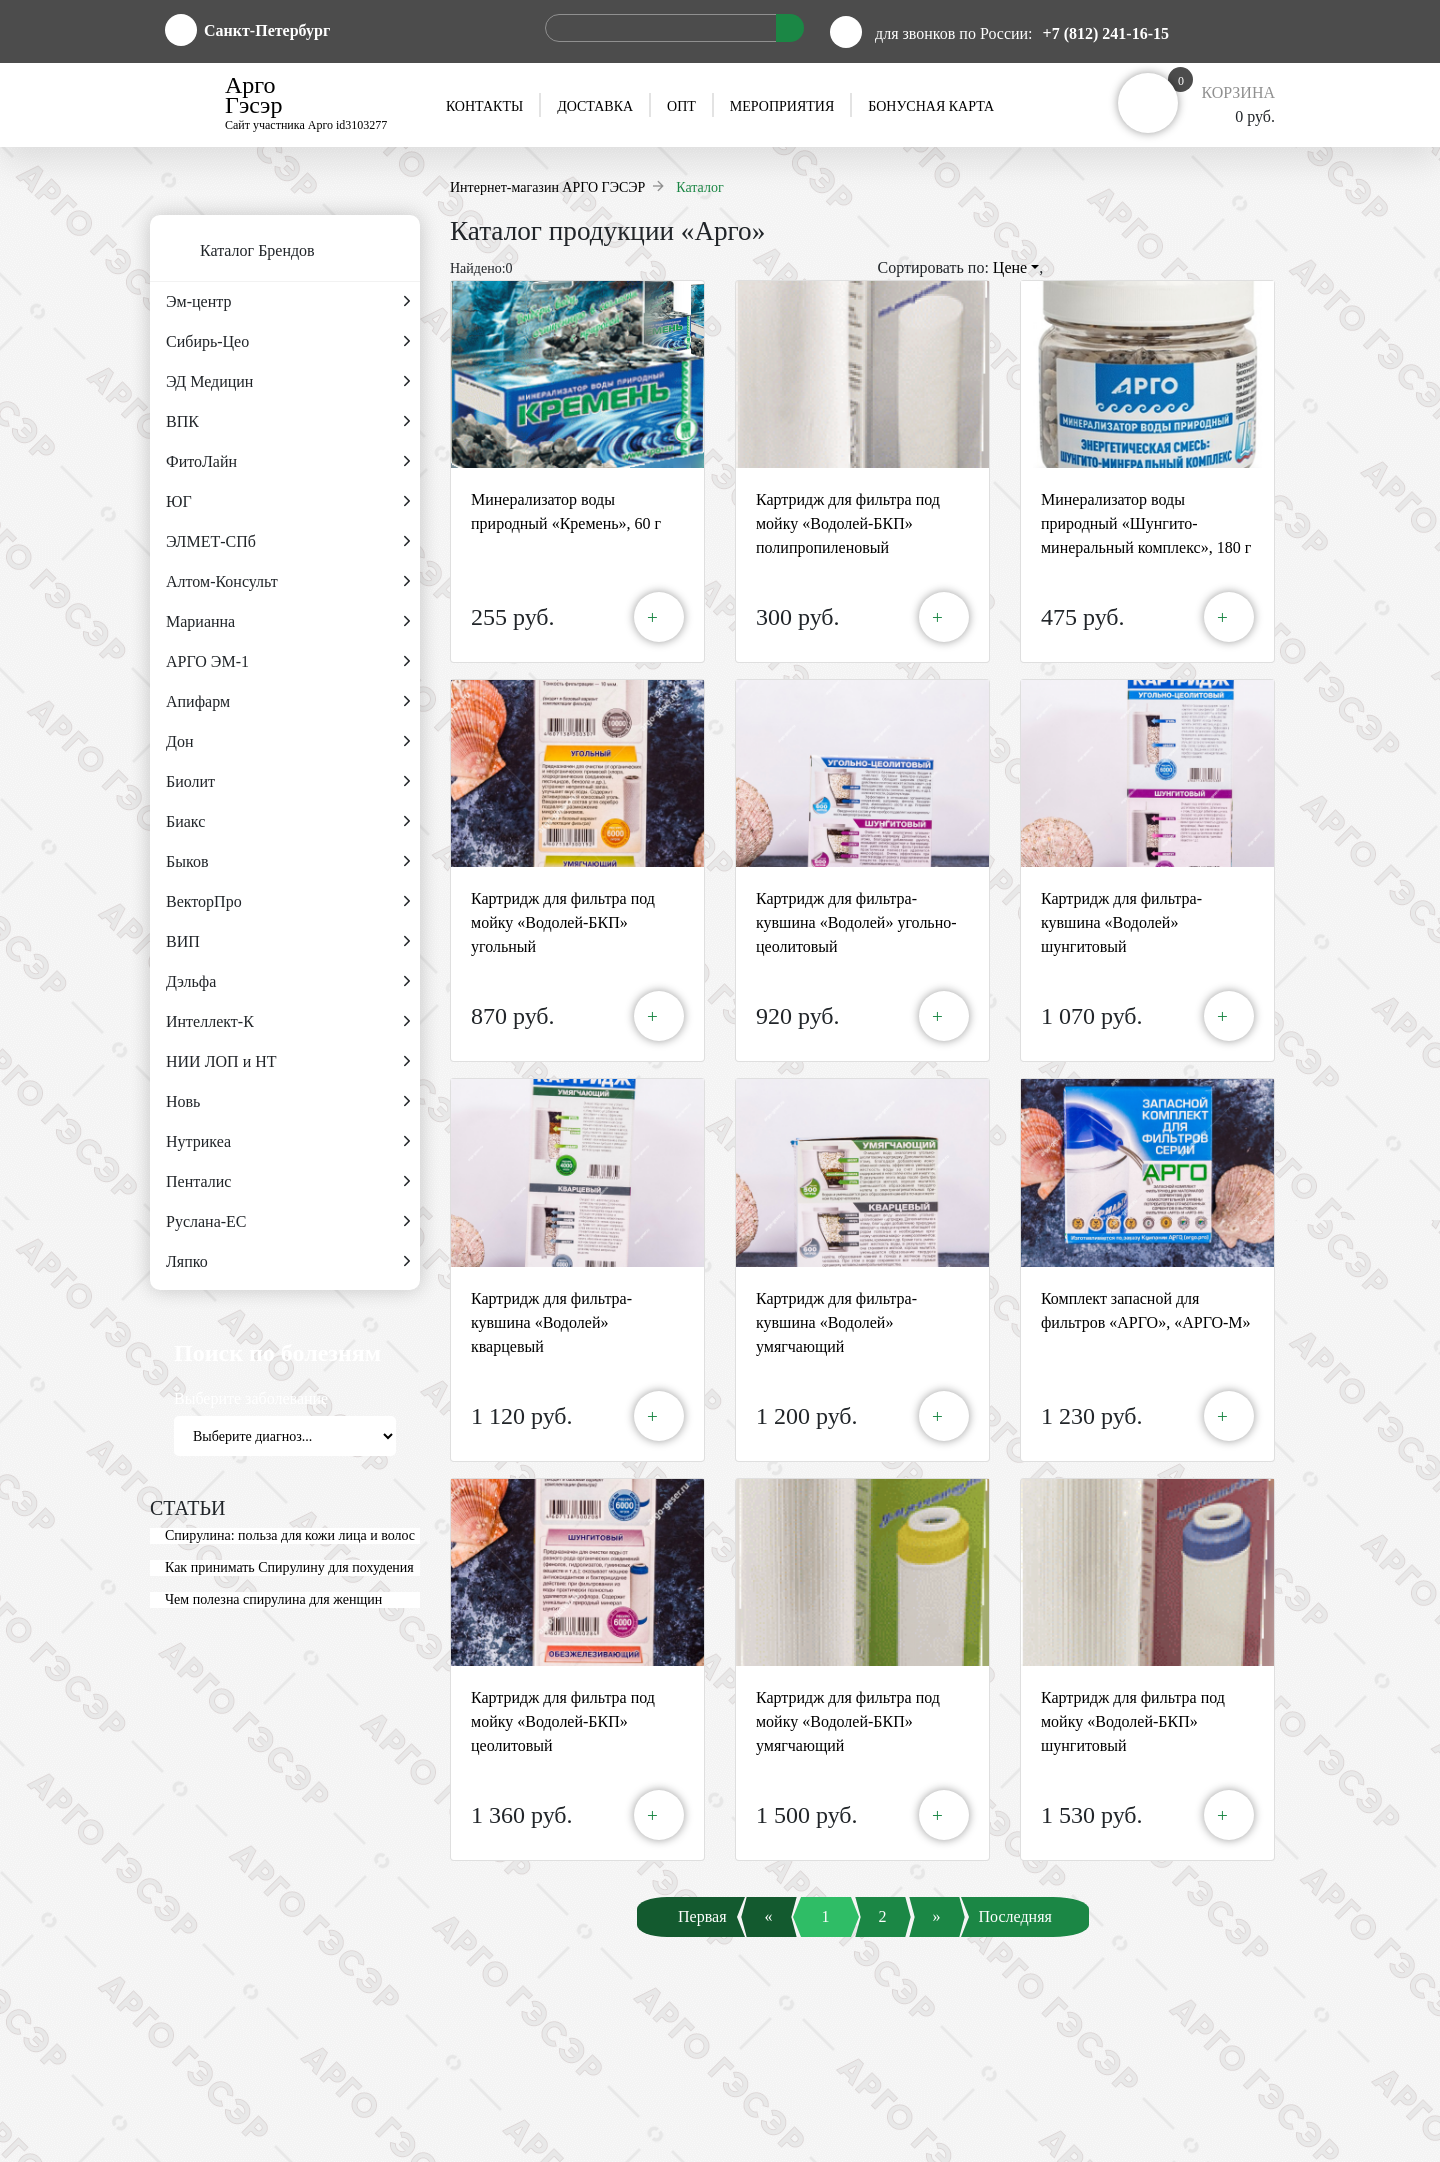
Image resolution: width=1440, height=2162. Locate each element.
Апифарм (288, 702)
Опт (681, 106)
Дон (288, 742)
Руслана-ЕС (288, 1222)
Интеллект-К (288, 1022)
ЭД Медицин (288, 382)
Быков (288, 862)
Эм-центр (288, 302)
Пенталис (288, 1182)
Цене (1016, 267)
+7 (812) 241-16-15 (1106, 33)
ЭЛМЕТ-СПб (288, 542)
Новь (288, 1102)
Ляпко (288, 1262)
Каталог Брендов (232, 252)
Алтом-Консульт (288, 582)
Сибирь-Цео (288, 342)
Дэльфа (288, 982)
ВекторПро (288, 902)
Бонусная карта (931, 106)
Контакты (484, 106)
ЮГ (288, 502)
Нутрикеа (288, 1142)
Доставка (595, 106)
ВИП (288, 942)
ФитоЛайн (288, 462)
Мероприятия (782, 106)
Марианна (288, 622)
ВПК (288, 422)
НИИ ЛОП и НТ (288, 1062)
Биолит (288, 782)
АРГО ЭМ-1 (288, 662)
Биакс (288, 822)
